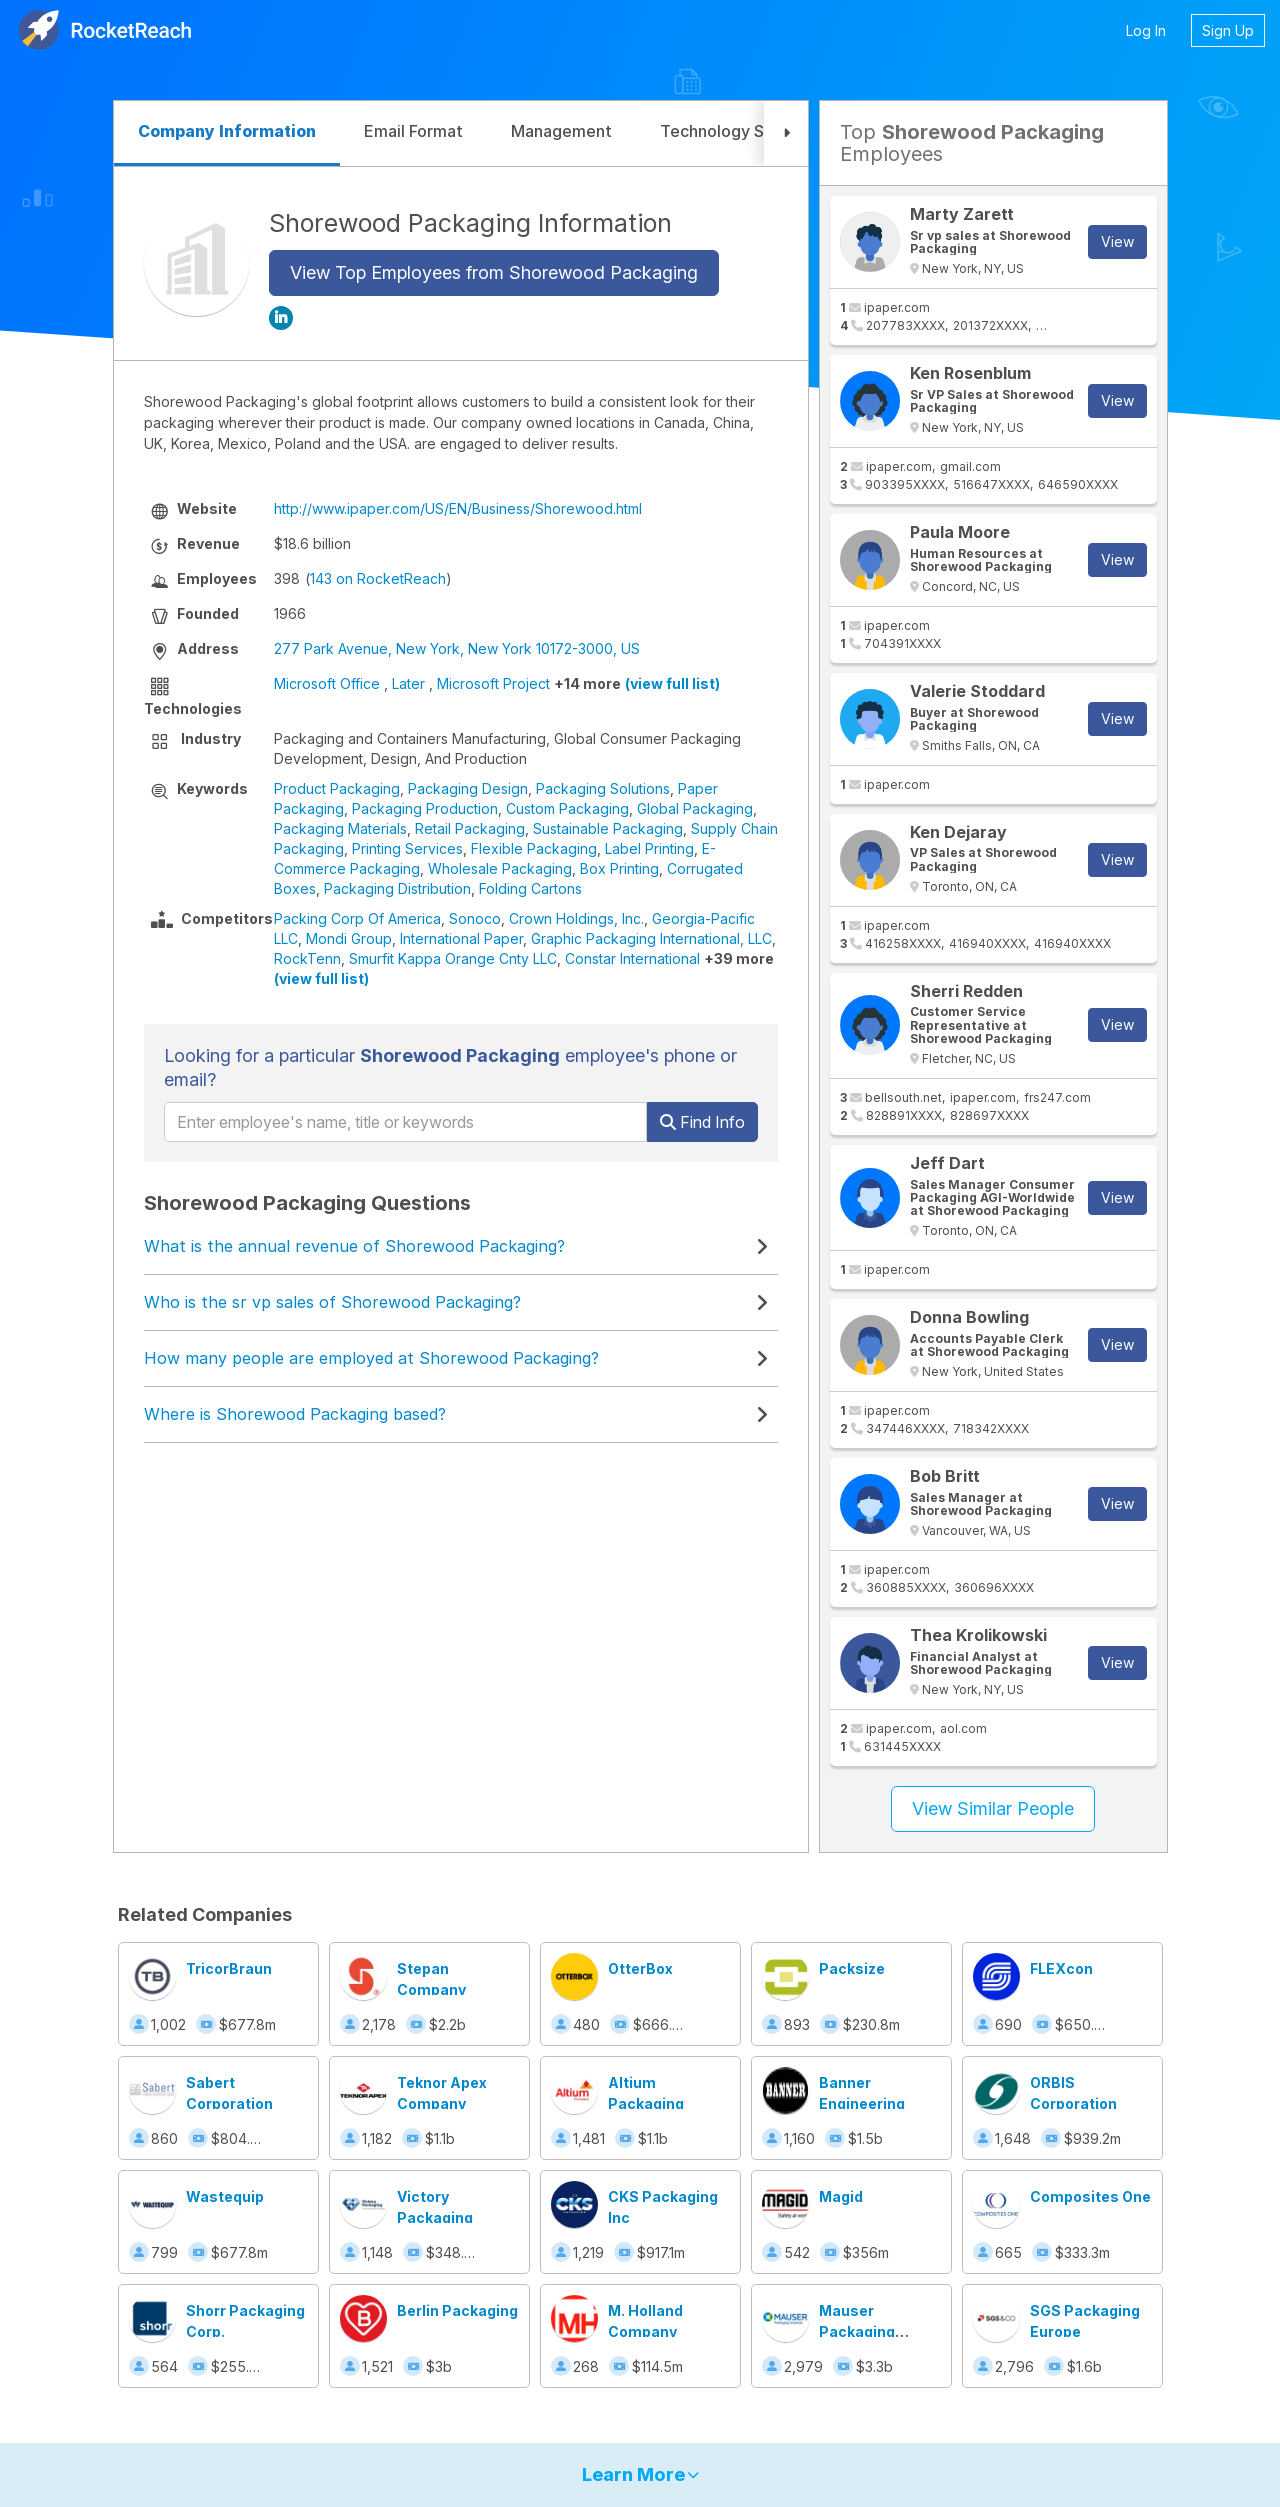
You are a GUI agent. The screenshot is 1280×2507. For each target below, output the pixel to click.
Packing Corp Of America (357, 918)
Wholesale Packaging (500, 868)
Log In (1146, 30)
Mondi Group (349, 938)
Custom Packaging (567, 808)
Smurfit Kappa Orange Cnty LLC (453, 958)
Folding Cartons (530, 888)
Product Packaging (337, 788)
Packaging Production (425, 808)
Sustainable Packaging (608, 828)
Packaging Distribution (397, 888)
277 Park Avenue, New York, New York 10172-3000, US (457, 648)
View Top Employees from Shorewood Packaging (494, 272)
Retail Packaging (470, 828)
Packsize (852, 1968)
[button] (786, 133)
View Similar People (993, 1808)
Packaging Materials (340, 828)
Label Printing (649, 848)
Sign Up (1228, 30)
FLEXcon (1061, 1968)
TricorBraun (229, 1968)
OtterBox (640, 1968)
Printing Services (407, 848)
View (1117, 241)
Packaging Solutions (603, 788)
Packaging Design (468, 788)
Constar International (632, 958)
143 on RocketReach (378, 578)
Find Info (702, 1122)
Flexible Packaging (534, 848)
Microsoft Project (493, 683)
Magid (841, 2196)
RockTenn (307, 958)
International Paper (461, 938)
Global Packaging (695, 808)
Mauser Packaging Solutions (857, 2331)
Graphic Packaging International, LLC (651, 938)
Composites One (1090, 2196)
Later (408, 683)
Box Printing (619, 868)
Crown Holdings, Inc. (576, 918)
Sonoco (475, 918)
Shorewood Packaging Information (470, 223)
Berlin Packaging (457, 2310)
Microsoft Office (327, 683)
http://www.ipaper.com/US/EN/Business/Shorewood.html (458, 508)
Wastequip (225, 2196)
